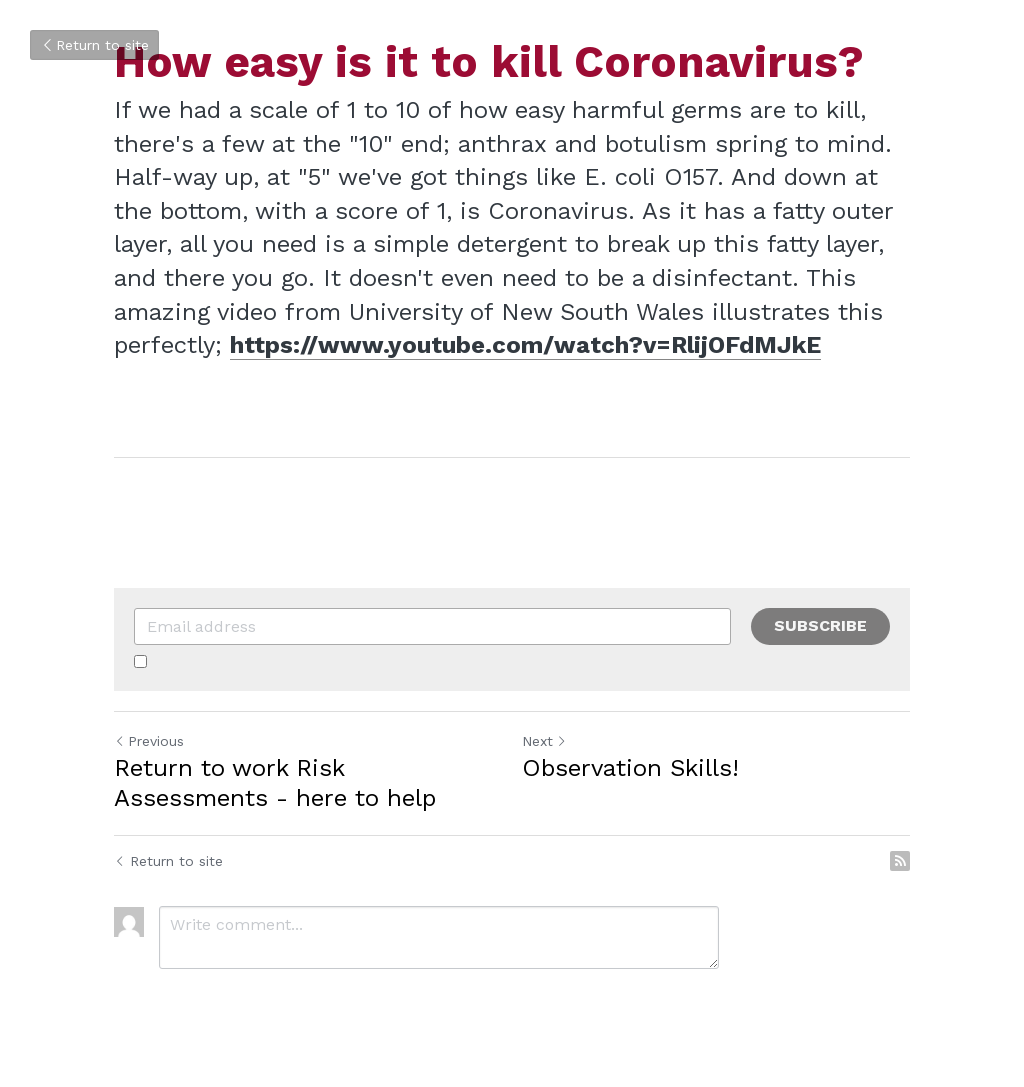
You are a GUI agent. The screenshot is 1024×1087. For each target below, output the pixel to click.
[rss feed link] (900, 861)
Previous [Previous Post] (149, 741)
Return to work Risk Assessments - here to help (275, 783)
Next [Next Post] (544, 741)
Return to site (94, 45)
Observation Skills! (630, 768)
